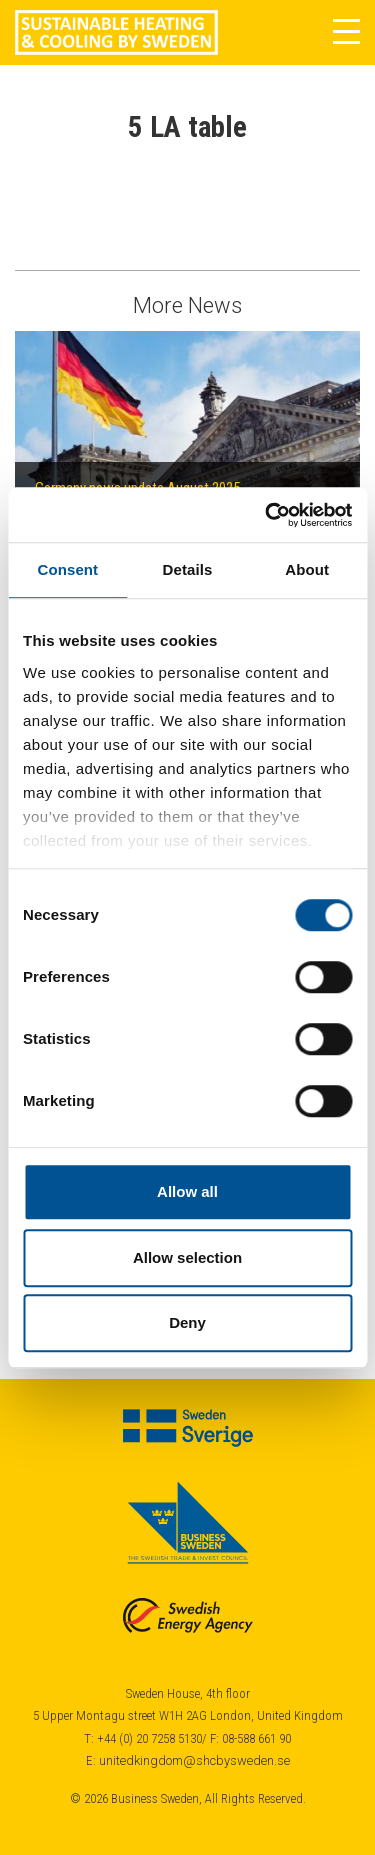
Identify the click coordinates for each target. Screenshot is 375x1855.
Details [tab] (188, 569)
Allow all (187, 1191)
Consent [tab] (67, 569)
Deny (187, 1322)
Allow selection (187, 1257)
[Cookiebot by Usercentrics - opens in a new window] (267, 515)
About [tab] (307, 569)
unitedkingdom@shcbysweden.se (194, 1760)
